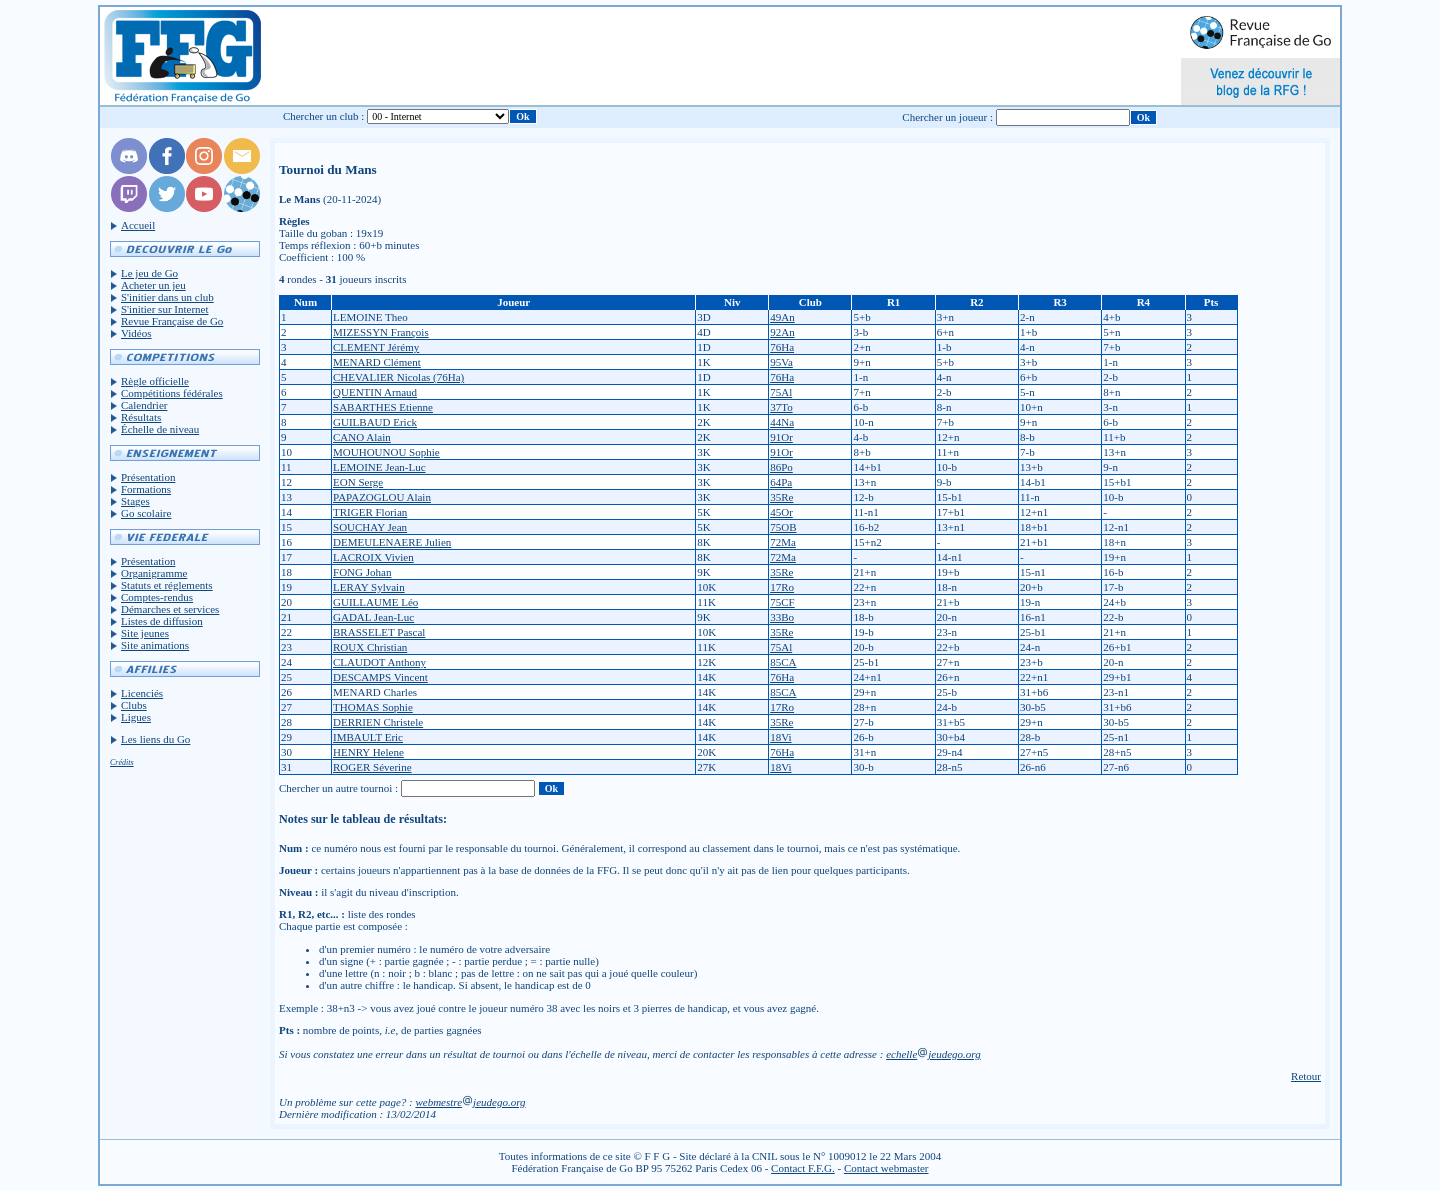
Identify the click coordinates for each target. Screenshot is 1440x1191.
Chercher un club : (324, 116)
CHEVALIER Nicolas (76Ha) (398, 377)
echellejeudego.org (933, 1054)
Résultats (141, 417)
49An (782, 317)
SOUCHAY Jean (370, 527)
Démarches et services (170, 609)
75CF (782, 602)
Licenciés (142, 693)
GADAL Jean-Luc (373, 617)
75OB (783, 527)
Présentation (148, 477)
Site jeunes (145, 633)
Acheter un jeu (153, 285)
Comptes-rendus (157, 597)
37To (781, 407)
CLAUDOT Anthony (379, 662)
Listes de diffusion (162, 621)
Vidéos (136, 333)
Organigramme (154, 573)
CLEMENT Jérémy (376, 347)
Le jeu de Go (149, 273)
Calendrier (144, 405)
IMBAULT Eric (368, 737)
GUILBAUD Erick (375, 422)
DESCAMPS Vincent (380, 677)
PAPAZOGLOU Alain (382, 497)
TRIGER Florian (370, 512)
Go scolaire (146, 513)
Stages (135, 501)
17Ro (782, 587)
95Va (781, 362)
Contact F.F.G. (803, 1168)
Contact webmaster (886, 1168)
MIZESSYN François (381, 332)
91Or (781, 437)
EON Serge (358, 482)
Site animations (155, 645)
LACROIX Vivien (373, 557)
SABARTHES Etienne (383, 407)
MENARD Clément (377, 362)
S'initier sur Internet (165, 309)
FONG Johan (362, 572)
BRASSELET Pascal (379, 632)
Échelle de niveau (160, 429)
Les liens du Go (155, 739)
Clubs (134, 705)
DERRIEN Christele (378, 722)
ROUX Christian (370, 647)
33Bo (782, 617)
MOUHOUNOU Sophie (386, 452)
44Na (782, 422)
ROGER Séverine (372, 767)
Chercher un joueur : (947, 117)
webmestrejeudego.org (470, 1102)
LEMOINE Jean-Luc (379, 467)
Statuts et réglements (167, 585)
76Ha (782, 347)
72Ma (783, 542)
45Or (781, 512)
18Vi (780, 737)
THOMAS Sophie (373, 707)
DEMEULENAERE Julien (392, 542)
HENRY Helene (368, 752)
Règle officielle (155, 381)
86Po (781, 467)
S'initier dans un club (167, 297)
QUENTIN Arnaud (375, 392)
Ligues (136, 717)
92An (782, 332)
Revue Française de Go (172, 321)
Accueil (138, 225)
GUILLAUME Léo (375, 602)
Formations (146, 489)
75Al (781, 392)
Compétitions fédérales (172, 393)
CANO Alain (362, 437)
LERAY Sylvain (369, 587)
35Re (781, 497)
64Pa (781, 482)
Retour (1306, 1076)
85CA (783, 662)
